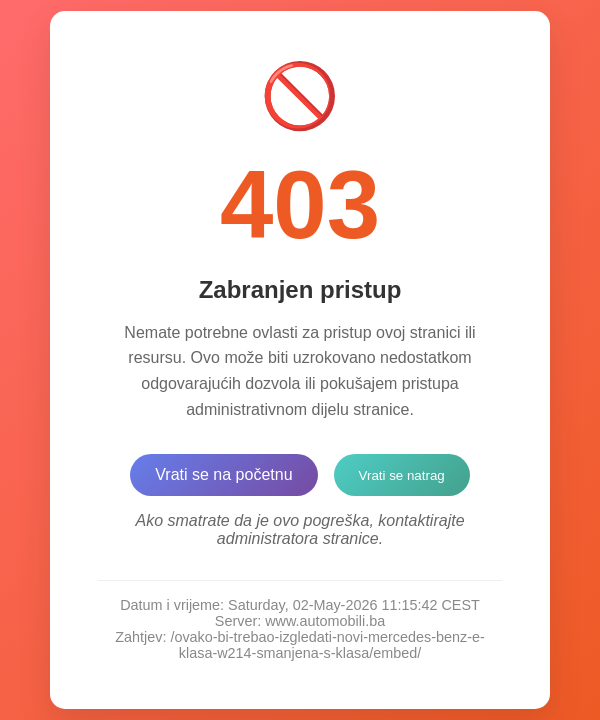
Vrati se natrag (402, 475)
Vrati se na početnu (223, 474)
